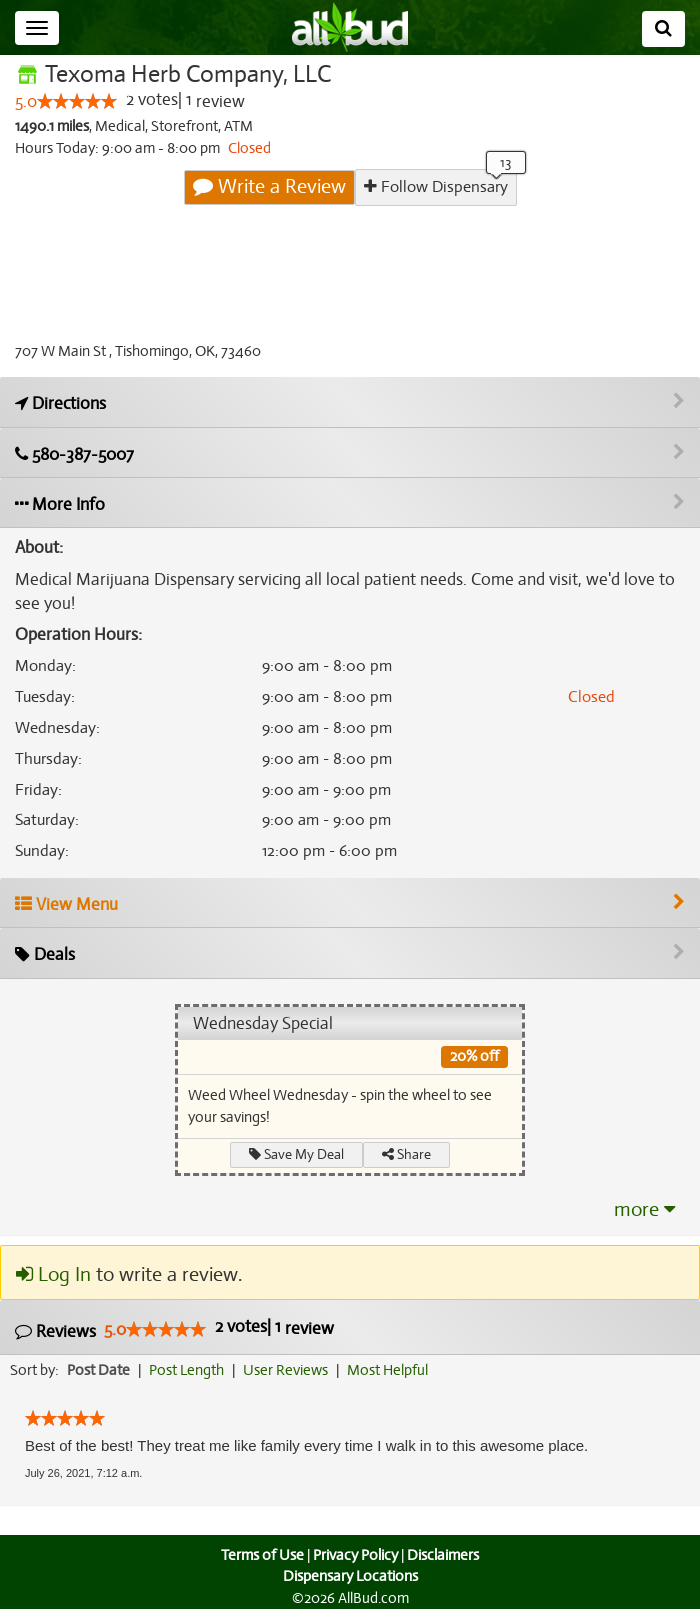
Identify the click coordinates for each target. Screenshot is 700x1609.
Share (407, 1154)
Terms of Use (260, 1555)
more (645, 1210)
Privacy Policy (355, 1555)
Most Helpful (394, 1370)
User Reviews (290, 1370)
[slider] (77, 102)
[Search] (663, 29)
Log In (53, 1275)
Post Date (99, 1370)
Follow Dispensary (435, 186)
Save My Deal (297, 1154)
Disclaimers (445, 1555)
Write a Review (270, 187)
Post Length (189, 1370)
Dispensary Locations (350, 1577)
